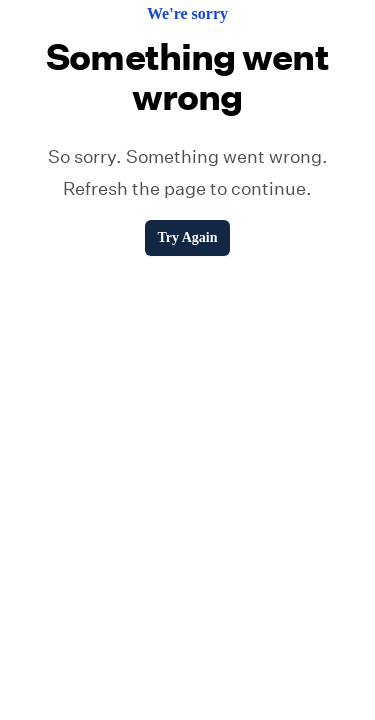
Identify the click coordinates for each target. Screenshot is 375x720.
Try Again (187, 237)
